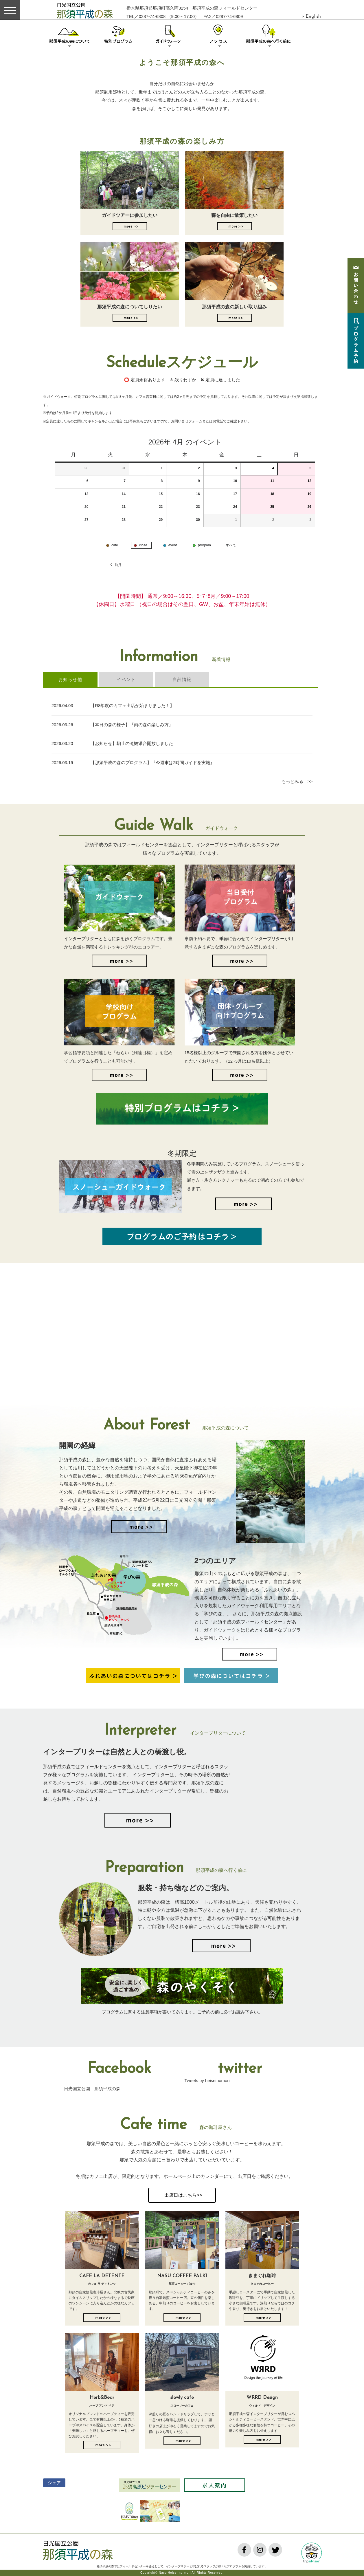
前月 (115, 565)
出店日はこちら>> (182, 2195)
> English (311, 16)
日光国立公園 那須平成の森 (92, 2088)
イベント (126, 679)
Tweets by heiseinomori (207, 2080)
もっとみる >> (297, 781)
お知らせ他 (70, 679)
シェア (54, 2482)
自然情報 (182, 679)
